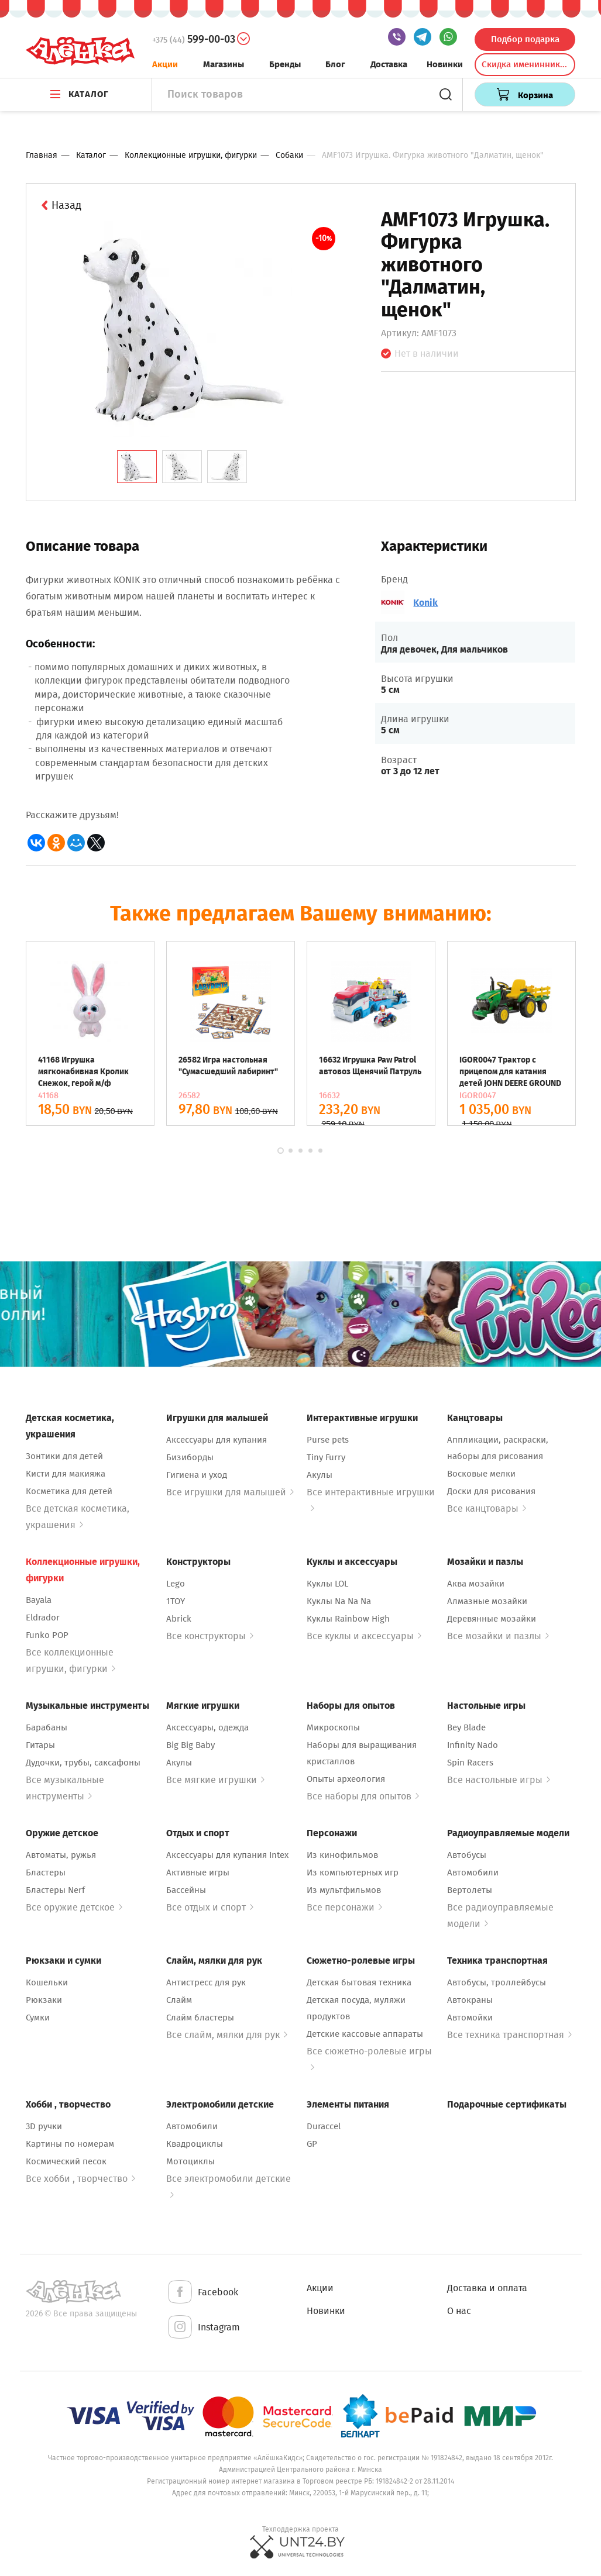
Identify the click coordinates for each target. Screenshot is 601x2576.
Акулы (319, 1475)
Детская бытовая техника (359, 1982)
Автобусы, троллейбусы (496, 1982)
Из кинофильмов (342, 1855)
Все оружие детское (74, 1907)
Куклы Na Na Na (339, 1601)
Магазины (223, 64)
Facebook (202, 2292)
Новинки (445, 64)
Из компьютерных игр (353, 1872)
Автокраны (470, 2000)
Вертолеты (469, 1890)
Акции (165, 64)
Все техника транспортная (509, 2034)
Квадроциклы (194, 2144)
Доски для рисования (491, 1491)
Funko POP (47, 1635)
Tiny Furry (326, 1457)
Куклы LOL (327, 1583)
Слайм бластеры (200, 2017)
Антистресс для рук (206, 1982)
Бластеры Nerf (55, 1890)
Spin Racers (470, 1762)
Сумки (38, 2017)
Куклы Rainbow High (348, 1618)
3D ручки (44, 2126)
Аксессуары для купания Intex (227, 1855)
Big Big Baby (190, 1745)
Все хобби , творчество (80, 2178)
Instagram (203, 2327)
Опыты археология (346, 1779)
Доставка (388, 64)
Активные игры (197, 1872)
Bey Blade (466, 1727)
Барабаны (46, 1727)
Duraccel (324, 2126)
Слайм (179, 2000)
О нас (459, 2310)
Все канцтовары (486, 1508)
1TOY (175, 1601)
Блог (335, 64)
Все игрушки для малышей (230, 1492)
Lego (175, 1583)
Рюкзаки (44, 2000)
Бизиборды (190, 1457)
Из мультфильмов (344, 1890)
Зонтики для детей (64, 1456)
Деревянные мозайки (491, 1618)
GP (312, 2144)
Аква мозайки (475, 1583)
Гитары (40, 1745)
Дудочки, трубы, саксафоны (83, 1762)
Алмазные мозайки (487, 1601)
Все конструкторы (209, 1636)
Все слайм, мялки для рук (226, 2034)
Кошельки (47, 1982)
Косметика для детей (69, 1491)
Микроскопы (333, 1727)
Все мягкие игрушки (215, 1779)
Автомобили (473, 1872)
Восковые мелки (481, 1473)
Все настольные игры (498, 1779)
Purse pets (328, 1439)
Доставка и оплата (487, 2288)
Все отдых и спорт (209, 1907)
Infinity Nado (472, 1745)
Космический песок (66, 2161)
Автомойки (470, 2017)
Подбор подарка (525, 39)
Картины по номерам (70, 2144)
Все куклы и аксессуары (364, 1636)
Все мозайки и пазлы (498, 1636)
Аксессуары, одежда (207, 1727)
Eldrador (43, 1617)
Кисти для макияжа (65, 1473)
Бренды (285, 64)
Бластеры (46, 1872)
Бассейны (186, 1890)
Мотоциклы (190, 2161)
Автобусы (466, 1855)
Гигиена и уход (196, 1475)
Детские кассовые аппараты (365, 2034)
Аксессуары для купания (216, 1439)
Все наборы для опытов (363, 1796)
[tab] (137, 467)
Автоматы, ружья (61, 1855)
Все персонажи (344, 1907)
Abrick (178, 1618)
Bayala (38, 1600)
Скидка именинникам (526, 64)
